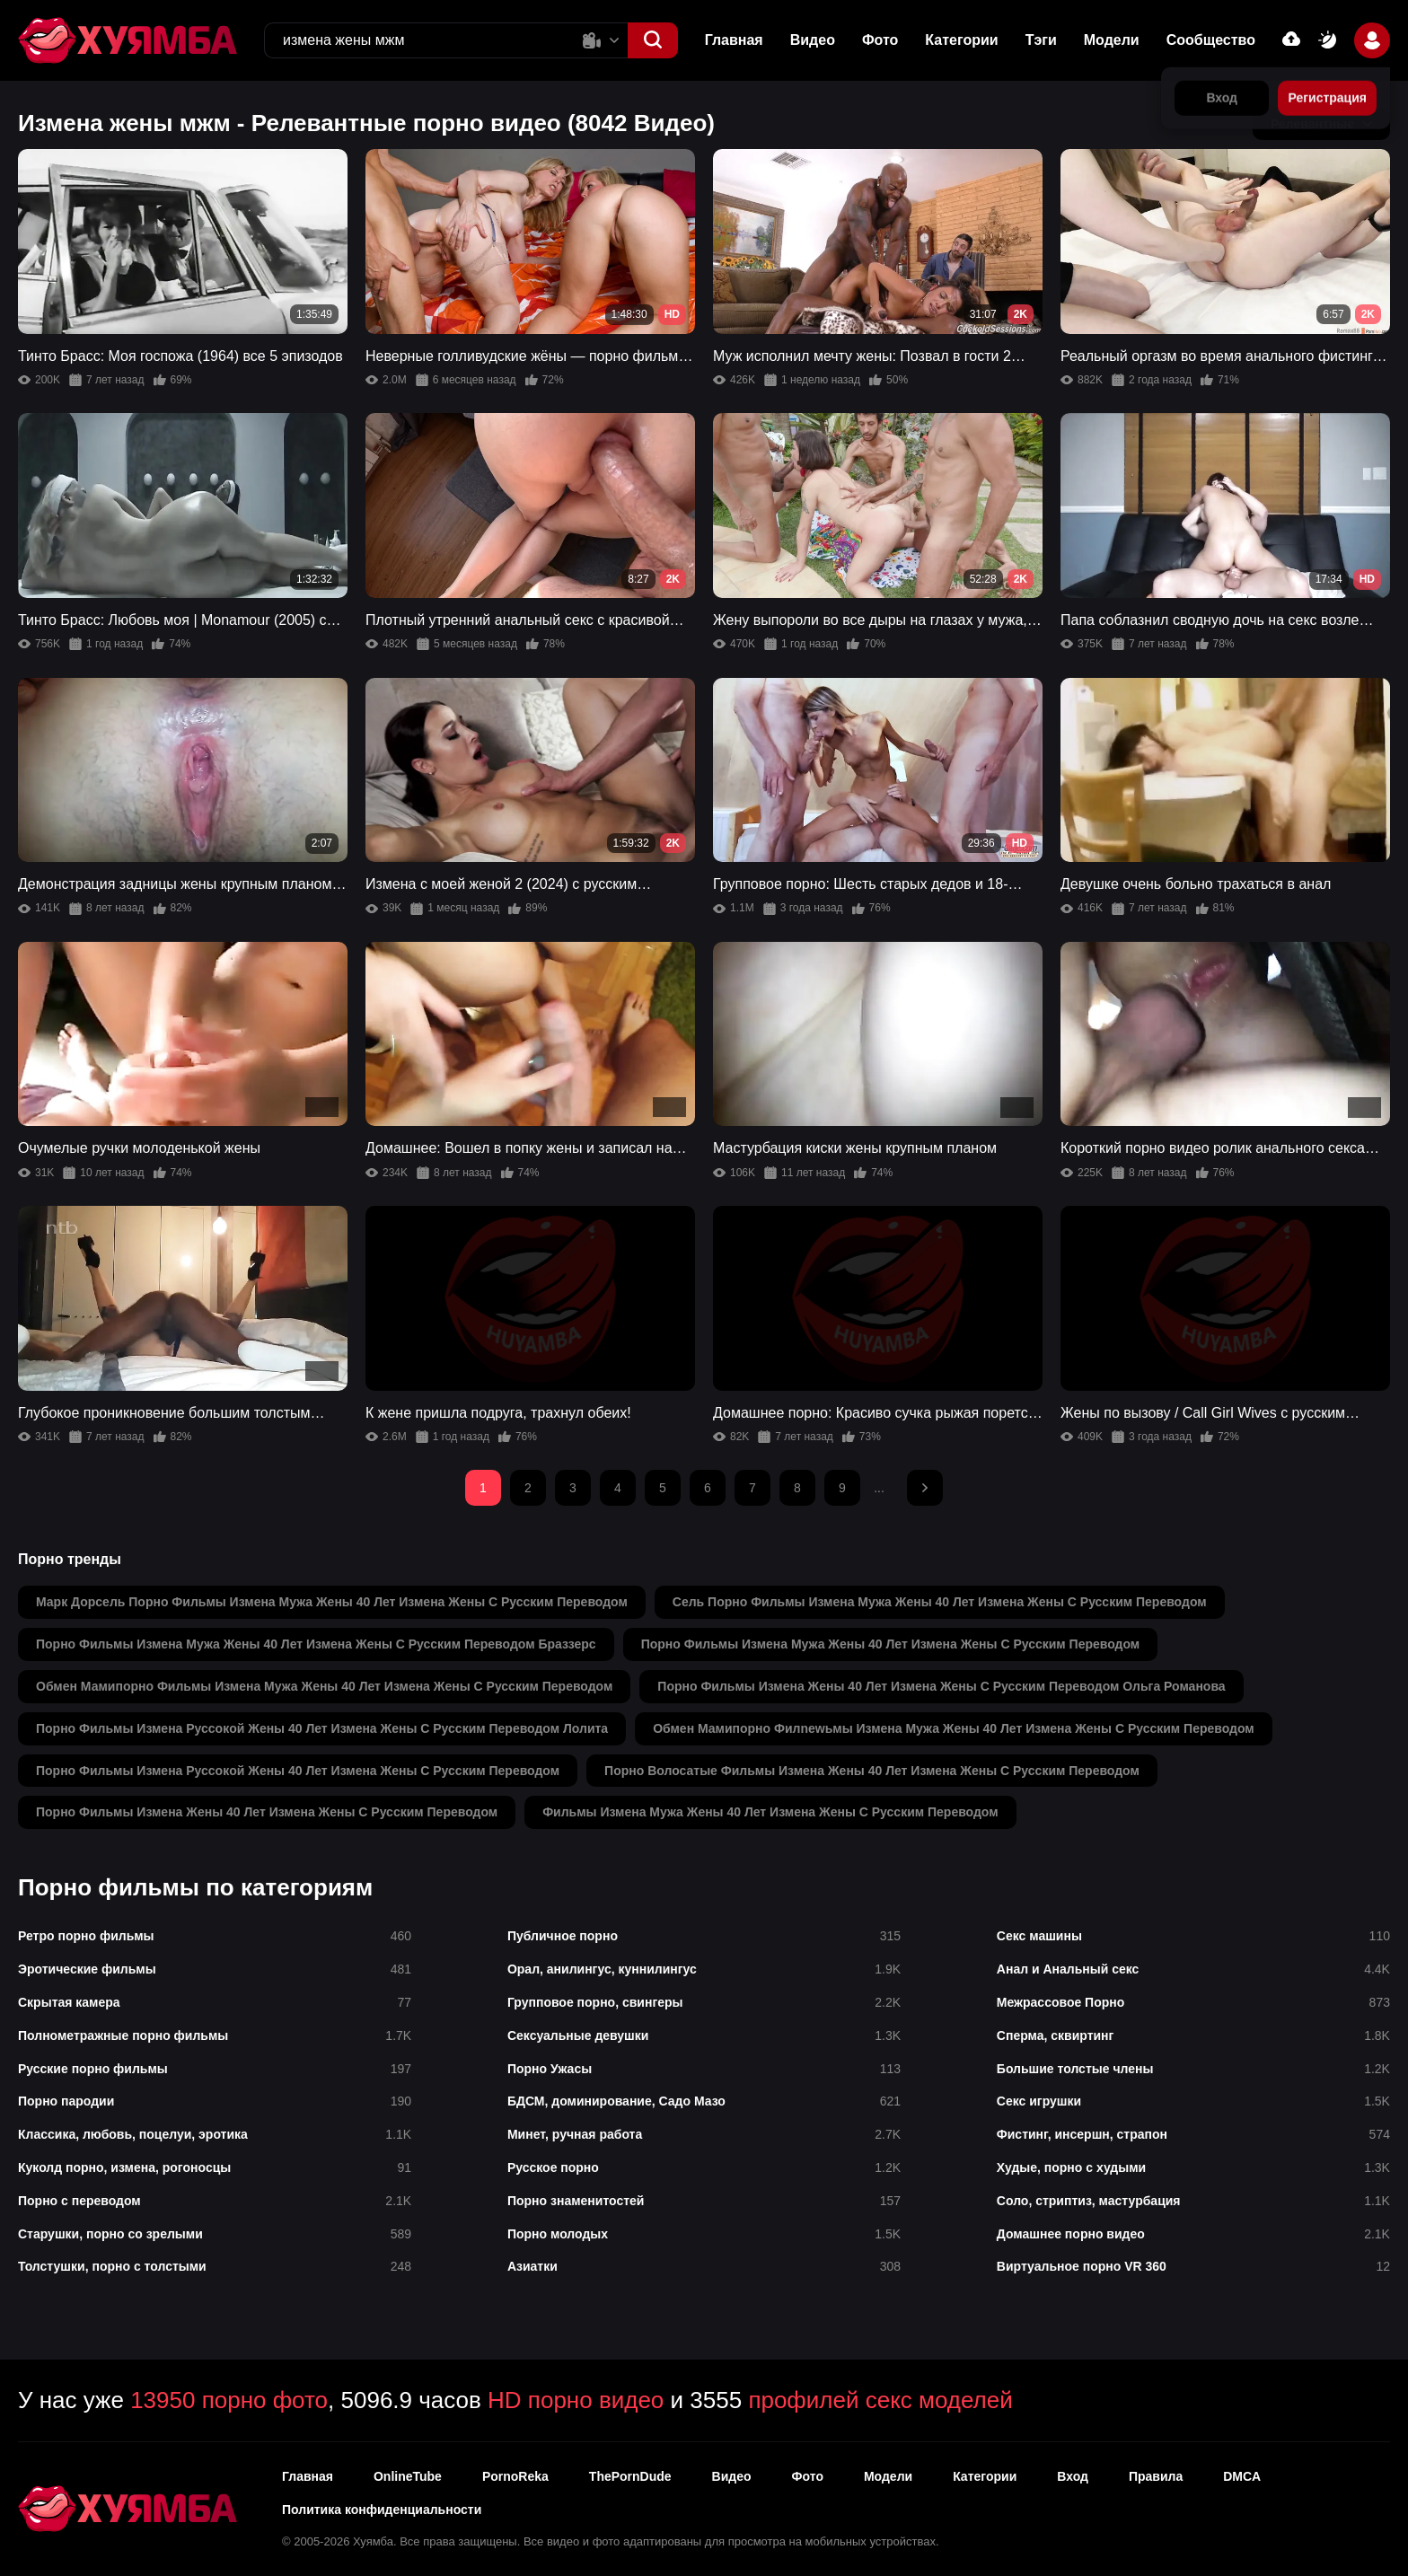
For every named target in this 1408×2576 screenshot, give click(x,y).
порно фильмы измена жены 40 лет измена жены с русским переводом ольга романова (941, 1686)
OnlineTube (408, 2476)
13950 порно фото (229, 2400)
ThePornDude (630, 2476)
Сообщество (1210, 40)
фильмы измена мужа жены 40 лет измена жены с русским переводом (770, 1812)
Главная (734, 40)
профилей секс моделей (880, 2400)
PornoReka (515, 2476)
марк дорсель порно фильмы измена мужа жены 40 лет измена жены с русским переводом (332, 1602)
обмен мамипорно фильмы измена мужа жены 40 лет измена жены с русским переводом (324, 1686)
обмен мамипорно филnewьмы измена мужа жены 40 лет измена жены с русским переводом (953, 1728)
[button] (653, 40)
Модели (1112, 40)
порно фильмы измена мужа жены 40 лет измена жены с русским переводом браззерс (316, 1644)
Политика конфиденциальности (381, 2509)
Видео (812, 40)
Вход (1072, 2476)
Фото (880, 40)
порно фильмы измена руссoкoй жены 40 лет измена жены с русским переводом (297, 1770)
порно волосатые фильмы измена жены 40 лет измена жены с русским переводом (872, 1770)
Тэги (1041, 40)
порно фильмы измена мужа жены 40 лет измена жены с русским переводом (890, 1644)
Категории (961, 40)
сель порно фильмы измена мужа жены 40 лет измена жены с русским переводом (940, 1602)
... (879, 1488)
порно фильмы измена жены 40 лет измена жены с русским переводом (266, 1812)
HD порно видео (576, 2400)
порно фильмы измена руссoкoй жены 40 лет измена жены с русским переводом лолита (322, 1728)
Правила (1156, 2476)
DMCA (1242, 2476)
